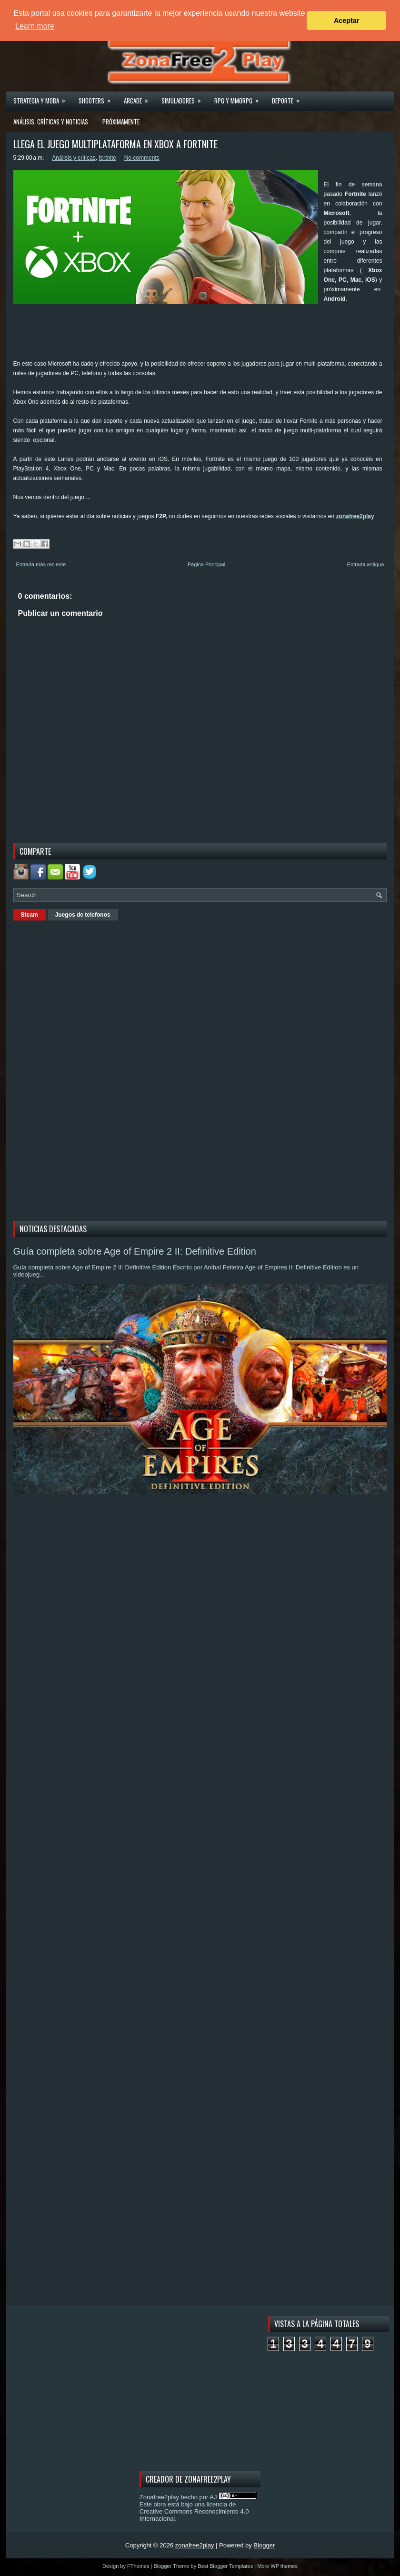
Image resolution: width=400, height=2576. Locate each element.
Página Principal (207, 564)
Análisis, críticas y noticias (50, 121)
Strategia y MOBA (42, 97)
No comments (142, 157)
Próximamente (121, 121)
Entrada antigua (365, 564)
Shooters (98, 97)
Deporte (289, 97)
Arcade (139, 97)
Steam (29, 914)
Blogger (264, 2545)
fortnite (107, 157)
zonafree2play (355, 516)
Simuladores (184, 97)
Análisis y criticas (73, 157)
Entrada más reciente (41, 564)
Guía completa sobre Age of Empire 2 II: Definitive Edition (134, 1251)
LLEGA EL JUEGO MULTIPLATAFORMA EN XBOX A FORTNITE (115, 144)
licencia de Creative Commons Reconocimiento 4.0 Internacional (194, 2511)
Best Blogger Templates (225, 2566)
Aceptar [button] (347, 20)
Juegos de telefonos (82, 914)
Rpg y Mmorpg (239, 97)
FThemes (138, 2566)
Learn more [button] (34, 26)
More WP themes (277, 2566)
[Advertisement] (186, 334)
